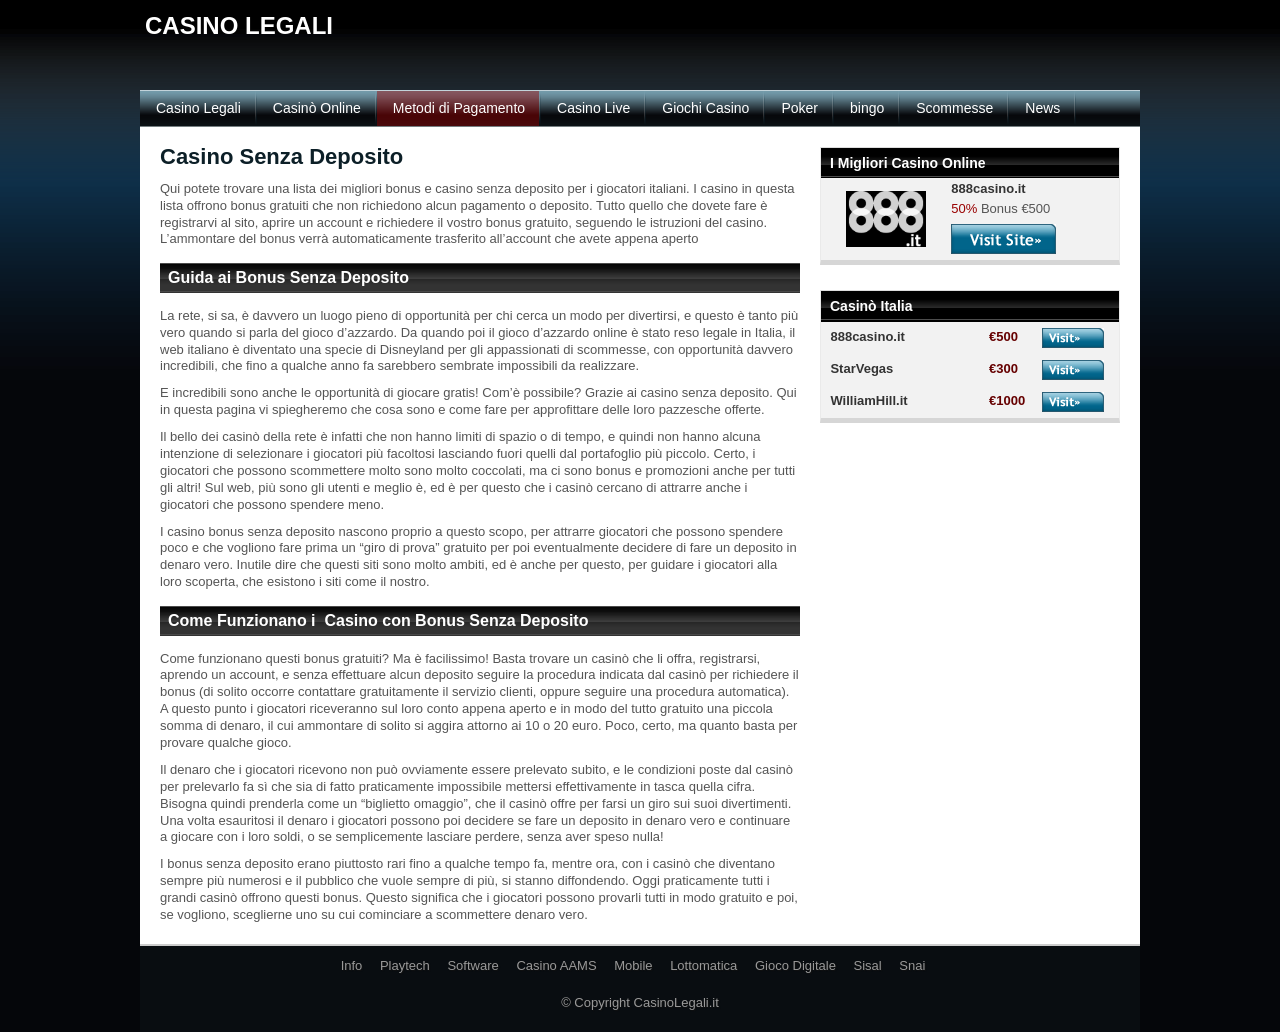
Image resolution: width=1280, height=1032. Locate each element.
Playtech (405, 965)
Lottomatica (703, 965)
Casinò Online (317, 108)
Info (352, 965)
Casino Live (593, 108)
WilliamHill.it (868, 400)
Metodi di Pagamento (459, 108)
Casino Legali (198, 108)
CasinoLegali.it (676, 1002)
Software (472, 965)
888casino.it (867, 336)
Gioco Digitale (795, 965)
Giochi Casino (705, 108)
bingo (867, 108)
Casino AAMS (556, 965)
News (1042, 108)
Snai (912, 965)
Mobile (633, 965)
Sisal (868, 965)
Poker (799, 108)
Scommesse (954, 108)
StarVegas (861, 368)
